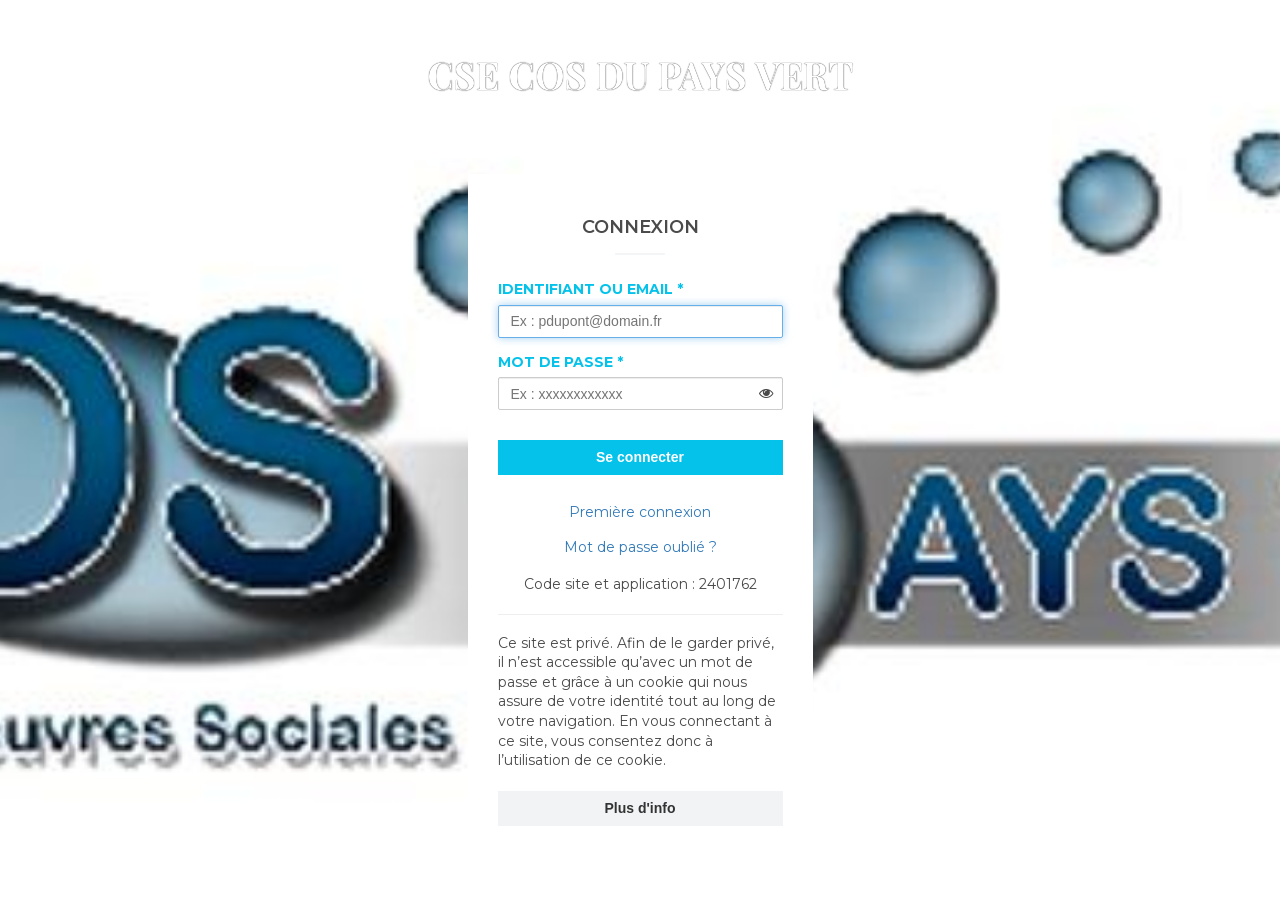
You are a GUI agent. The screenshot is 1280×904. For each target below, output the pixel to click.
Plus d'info (640, 808)
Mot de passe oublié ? (640, 547)
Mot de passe (555, 362)
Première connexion (640, 512)
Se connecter (640, 457)
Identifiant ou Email (585, 289)
